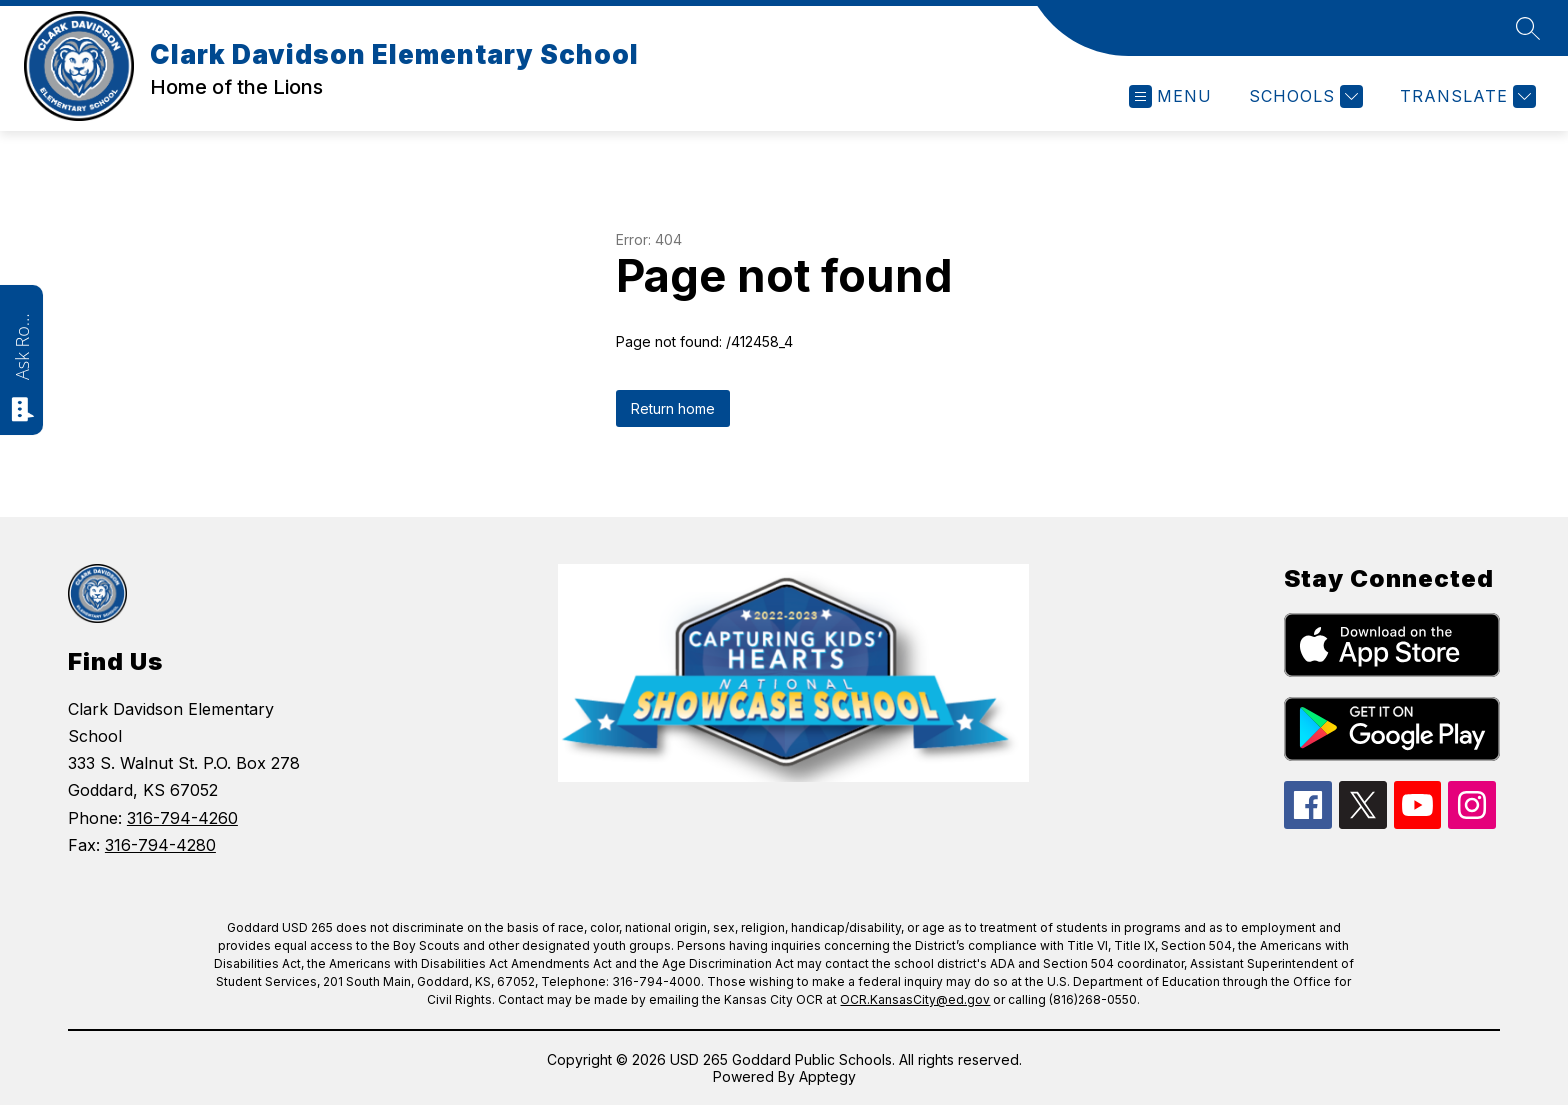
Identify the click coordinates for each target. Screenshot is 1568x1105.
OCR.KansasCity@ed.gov (915, 999)
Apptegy (827, 1076)
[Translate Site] (1465, 96)
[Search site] (1528, 28)
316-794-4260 (182, 818)
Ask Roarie (22, 345)
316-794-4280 (160, 845)
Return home (673, 408)
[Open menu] (1170, 96)
